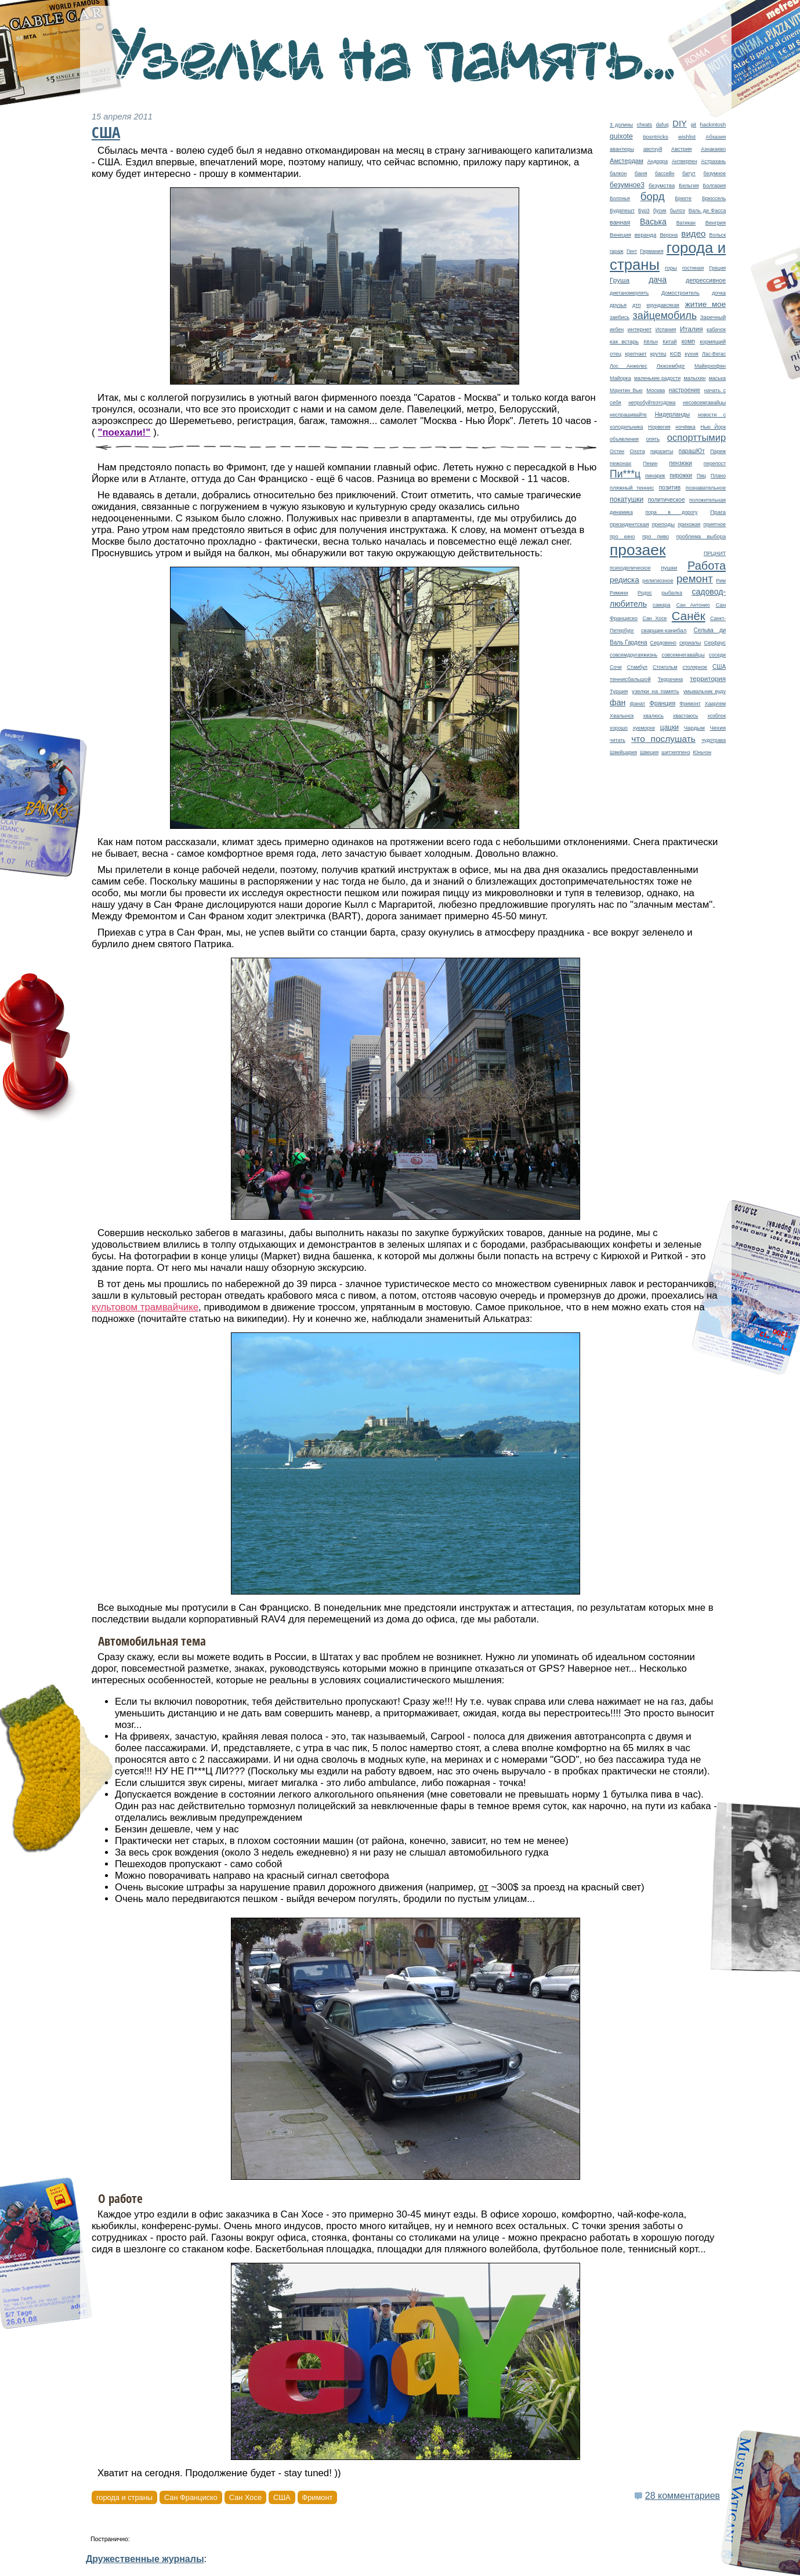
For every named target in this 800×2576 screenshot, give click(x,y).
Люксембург (671, 366)
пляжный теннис (632, 487)
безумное (715, 173)
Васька (653, 221)
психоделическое (630, 568)
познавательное (706, 488)
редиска (624, 579)
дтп (636, 305)
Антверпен (684, 161)
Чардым (694, 727)
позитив (669, 487)
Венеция (620, 235)
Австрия (681, 149)
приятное (714, 524)
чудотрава (713, 740)
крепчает (635, 354)
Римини (619, 593)
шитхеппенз (675, 752)
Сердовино (663, 643)
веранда (646, 234)
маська (717, 378)
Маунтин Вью (626, 390)
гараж (617, 251)
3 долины (621, 125)
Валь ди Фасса (707, 210)
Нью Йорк (713, 427)
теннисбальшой (630, 679)
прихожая (689, 524)
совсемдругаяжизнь (633, 655)
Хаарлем (715, 704)
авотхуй (653, 149)
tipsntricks (655, 136)
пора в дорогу (671, 512)
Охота (637, 451)
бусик (660, 210)
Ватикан (686, 223)
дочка (719, 293)
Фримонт (689, 704)
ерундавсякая (662, 305)
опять (653, 439)
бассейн (664, 173)
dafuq (662, 125)
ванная (620, 222)
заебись (619, 317)
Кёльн (650, 342)
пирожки (680, 475)
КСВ (675, 353)
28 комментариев (682, 2496)
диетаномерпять (629, 293)
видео (693, 233)
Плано (718, 476)
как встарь (624, 341)
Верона (669, 235)
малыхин (694, 378)
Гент (632, 251)
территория (708, 678)
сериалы (690, 643)
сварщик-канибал (663, 630)
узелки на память (655, 691)
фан (617, 702)
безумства (662, 185)
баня (641, 173)
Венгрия (715, 223)
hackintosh (713, 125)
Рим (721, 581)
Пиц (701, 476)
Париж (718, 451)
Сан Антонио (693, 605)
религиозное (657, 581)
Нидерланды (672, 414)
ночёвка (685, 427)
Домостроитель (680, 293)
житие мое (705, 304)
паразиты (661, 451)
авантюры (622, 149)
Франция (662, 703)
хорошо (619, 728)
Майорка (620, 378)
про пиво (655, 536)
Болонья (620, 198)
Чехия (718, 727)
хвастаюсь (685, 716)
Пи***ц (625, 474)
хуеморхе (644, 728)
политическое (666, 500)
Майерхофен (710, 366)
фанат (637, 704)
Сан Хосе (654, 618)
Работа (706, 565)
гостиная (693, 268)
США (719, 667)
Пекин (650, 463)
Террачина (670, 679)
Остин (617, 451)
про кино (622, 536)
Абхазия (715, 137)
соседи (717, 655)
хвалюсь (653, 716)
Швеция (649, 752)
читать (617, 740)
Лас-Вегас (714, 354)
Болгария (714, 186)
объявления (624, 439)
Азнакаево (713, 149)
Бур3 (644, 210)
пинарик (655, 476)
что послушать (663, 739)
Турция (619, 691)
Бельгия (688, 186)
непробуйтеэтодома (651, 402)
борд (652, 196)
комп (688, 341)
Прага (718, 512)
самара (662, 605)
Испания (666, 329)
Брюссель (714, 198)
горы (671, 268)
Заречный (713, 317)
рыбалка (671, 593)
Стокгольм (665, 667)
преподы (663, 524)
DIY (679, 123)
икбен (617, 329)
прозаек (637, 550)
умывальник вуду (704, 691)
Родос (645, 593)
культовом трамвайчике (145, 1307)
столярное (695, 667)
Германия (651, 251)
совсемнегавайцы (683, 655)
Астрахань (713, 161)
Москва (655, 390)
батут (689, 173)
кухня (691, 354)
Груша (619, 280)
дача (658, 279)
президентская (629, 524)
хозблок (716, 716)
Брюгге (683, 198)
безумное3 (627, 185)
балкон (618, 173)
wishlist (687, 137)
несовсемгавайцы (704, 402)
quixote (621, 136)
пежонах (620, 463)
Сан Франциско (191, 2497)
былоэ (677, 210)
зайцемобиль (665, 315)
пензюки (680, 463)
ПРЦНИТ (715, 553)
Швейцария (623, 752)
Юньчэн (702, 752)
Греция (717, 268)
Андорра (657, 161)
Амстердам (626, 160)
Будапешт (622, 210)
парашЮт (692, 451)
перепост (715, 463)
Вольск (717, 235)
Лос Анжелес (628, 366)
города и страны (124, 2497)
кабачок (716, 329)
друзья (618, 305)
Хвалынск (622, 716)
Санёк (688, 616)
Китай (669, 342)
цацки (669, 727)
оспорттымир (696, 437)
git (693, 125)
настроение (684, 390)
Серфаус (715, 643)
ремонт (694, 579)
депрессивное (706, 280)
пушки (669, 567)
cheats (644, 125)
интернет (639, 329)
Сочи (616, 667)
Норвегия (659, 427)
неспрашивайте (628, 415)
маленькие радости (657, 378)
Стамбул (637, 667)
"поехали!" (123, 432)
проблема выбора (701, 536)
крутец (658, 354)
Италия (691, 328)
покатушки (626, 499)
